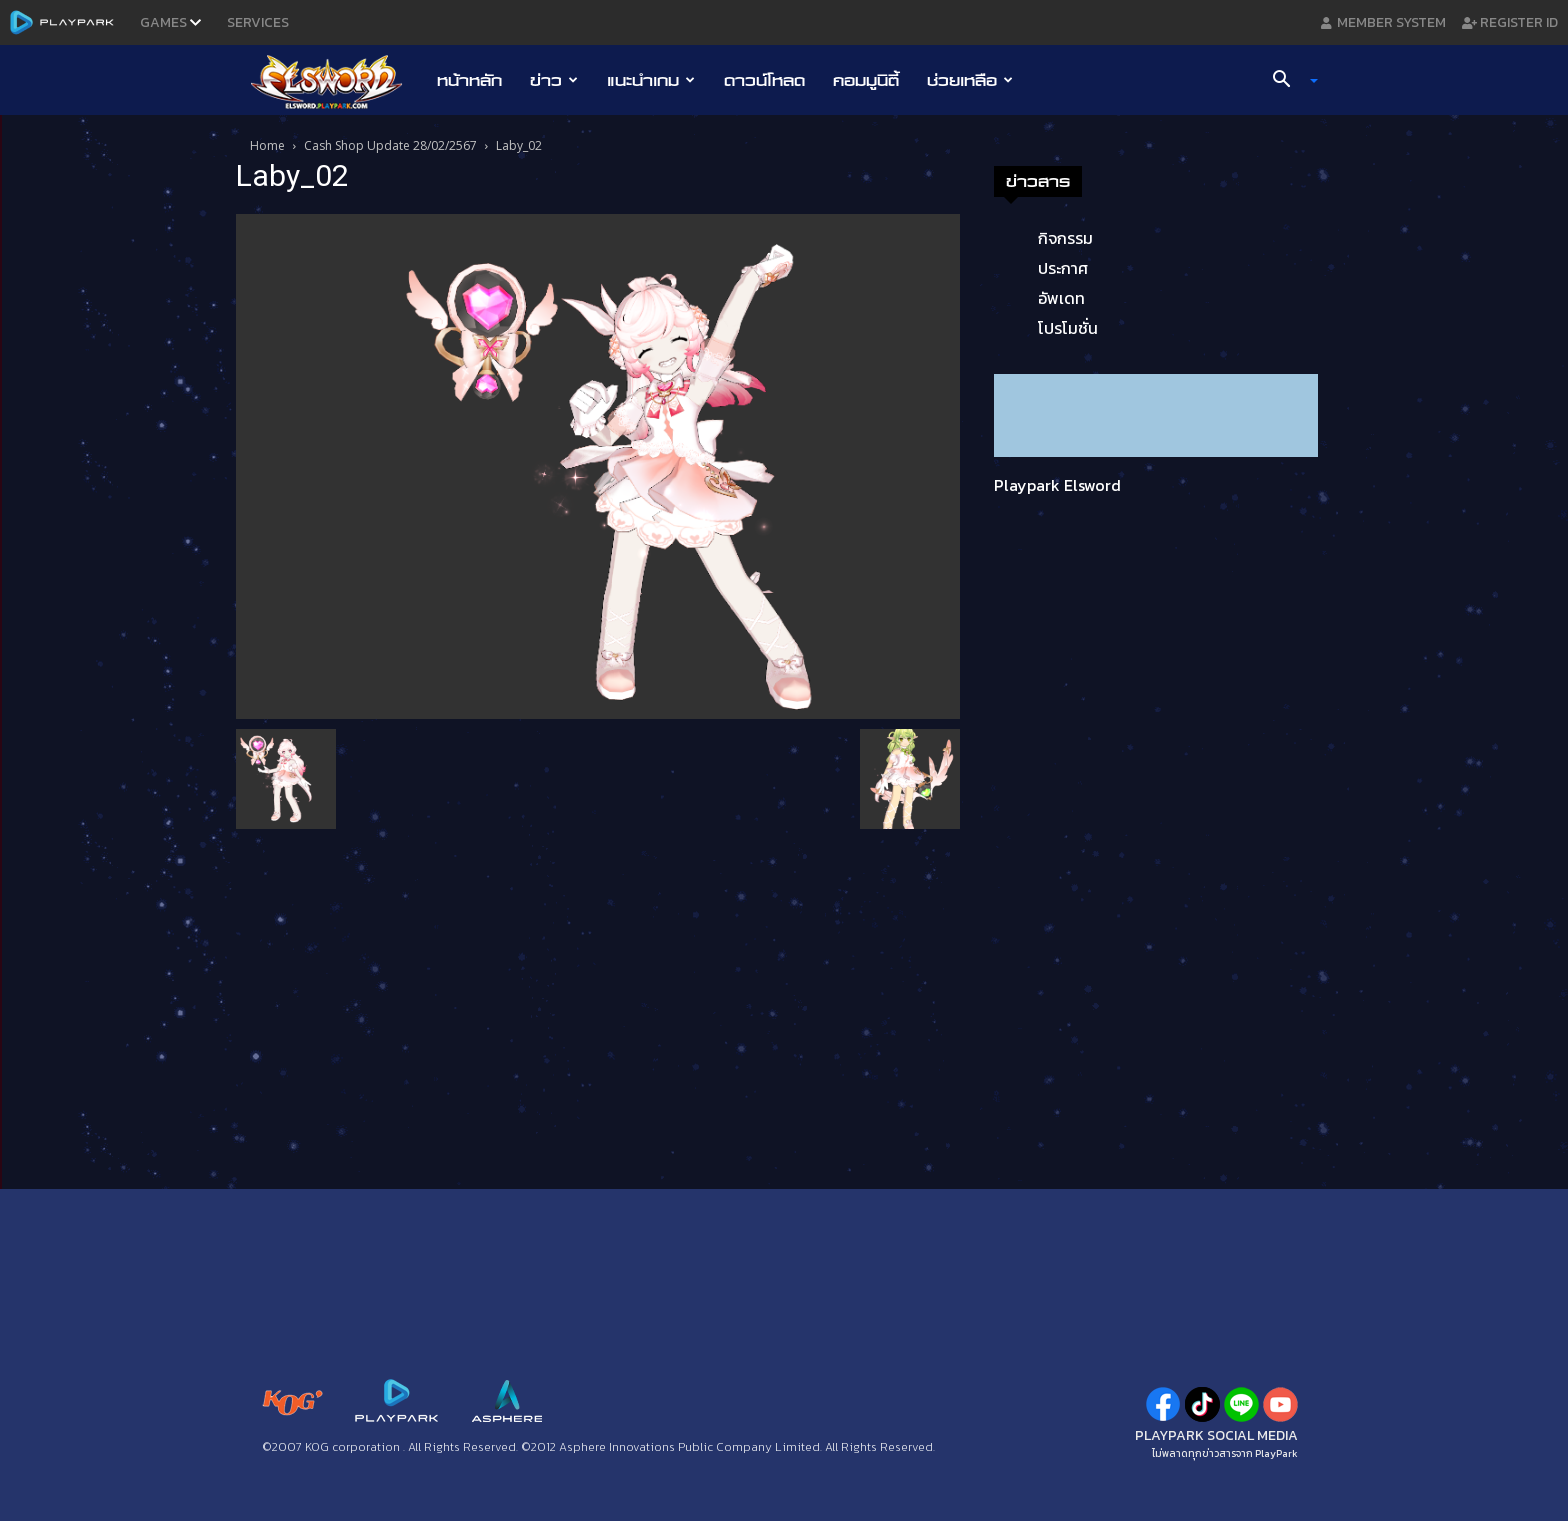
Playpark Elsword (1057, 485)
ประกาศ (1063, 268)
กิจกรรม (1065, 238)
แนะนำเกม (651, 80)
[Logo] (336, 81)
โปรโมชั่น (1068, 328)
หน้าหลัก (469, 80)
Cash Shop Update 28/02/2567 (390, 145)
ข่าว (554, 80)
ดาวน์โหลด (764, 80)
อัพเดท (1061, 298)
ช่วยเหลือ (970, 80)
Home (267, 145)
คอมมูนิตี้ (866, 80)
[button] (1288, 81)
